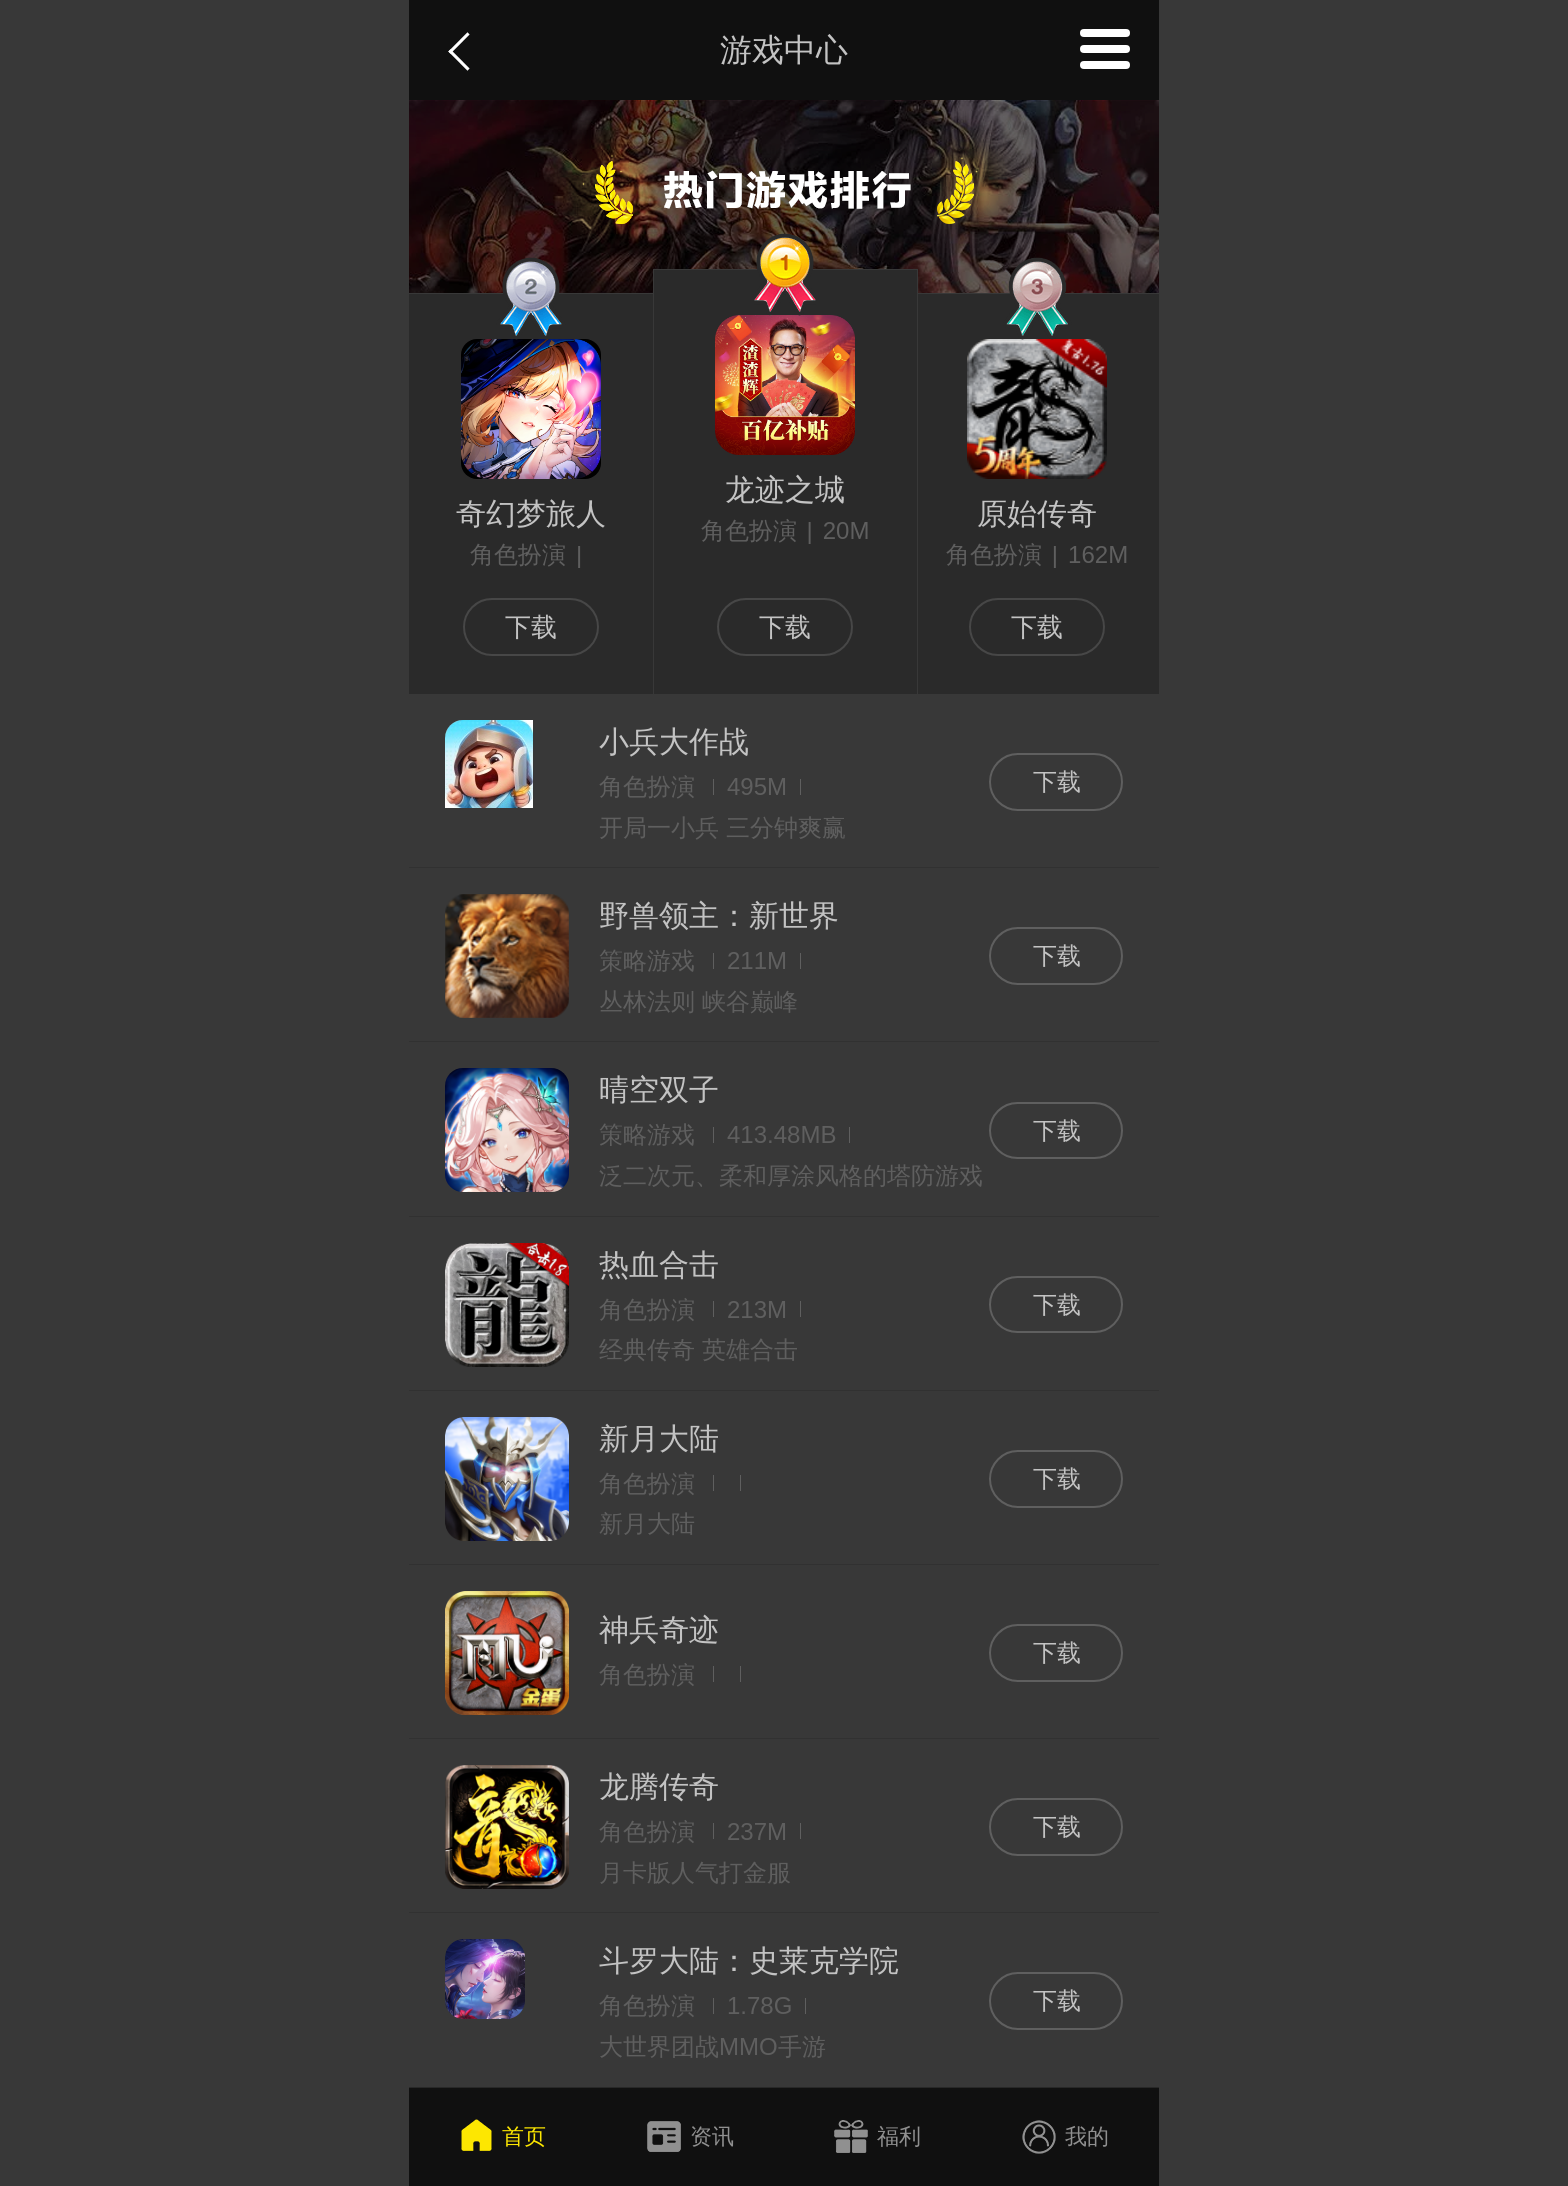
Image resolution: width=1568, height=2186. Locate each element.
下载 (531, 627)
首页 (503, 2137)
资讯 (690, 2137)
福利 (878, 2137)
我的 (1065, 2137)
